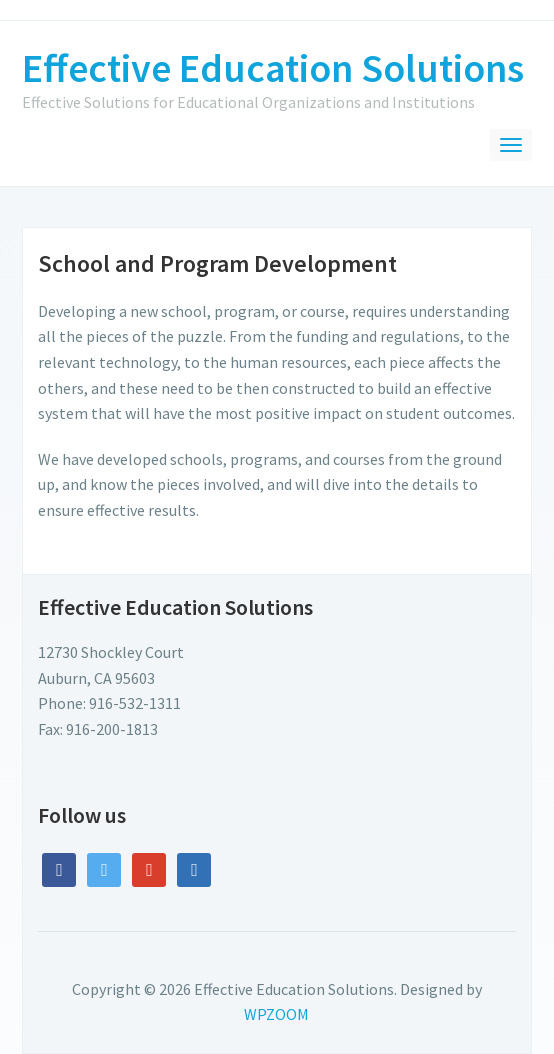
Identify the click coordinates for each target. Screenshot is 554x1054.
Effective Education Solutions (273, 68)
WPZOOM (276, 1014)
